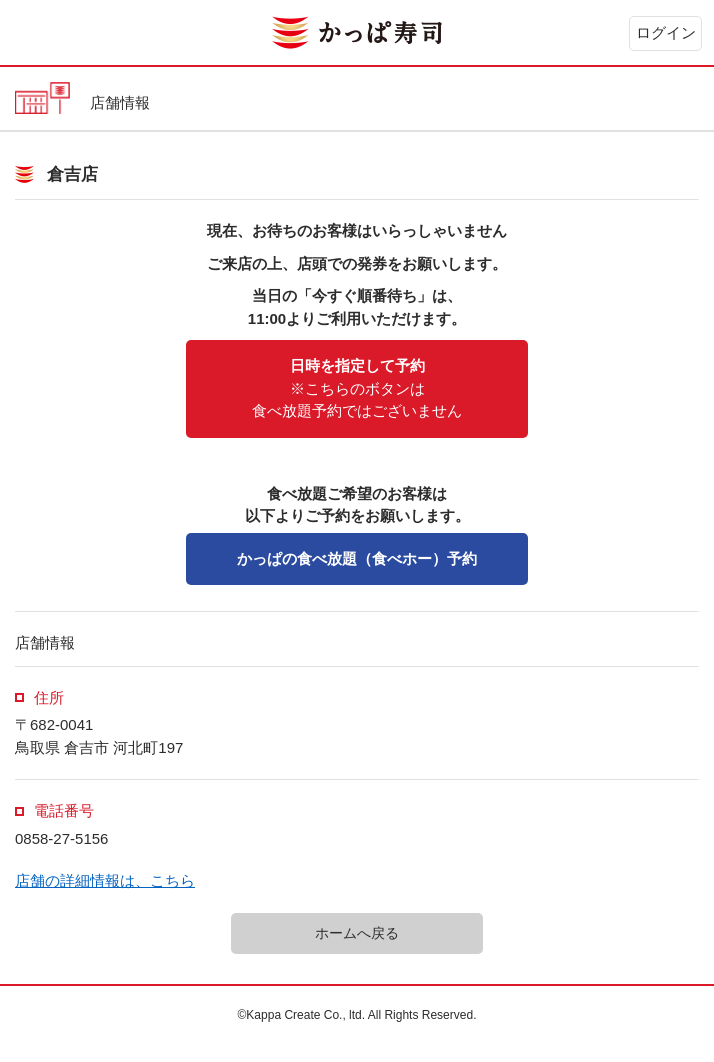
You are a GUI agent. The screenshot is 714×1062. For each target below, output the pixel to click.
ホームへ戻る (357, 933)
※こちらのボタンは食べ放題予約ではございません (357, 388)
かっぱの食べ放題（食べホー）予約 (357, 558)
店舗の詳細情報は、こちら (105, 880)
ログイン (666, 32)
